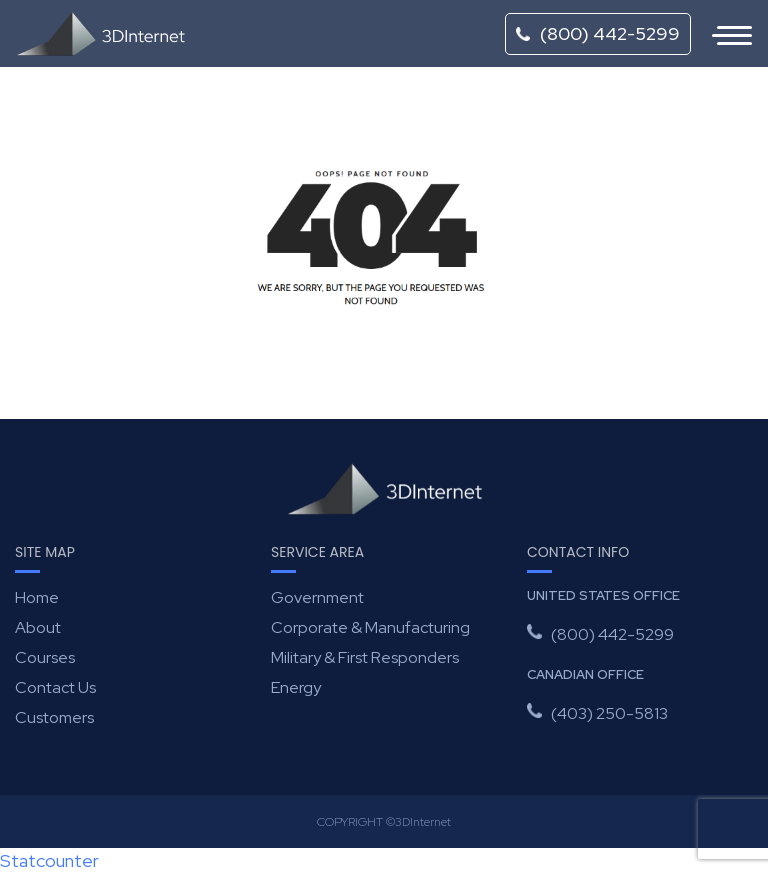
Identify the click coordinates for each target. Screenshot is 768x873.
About (38, 627)
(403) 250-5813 (609, 713)
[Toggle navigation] (722, 34)
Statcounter (49, 860)
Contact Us (55, 687)
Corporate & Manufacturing (370, 627)
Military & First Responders (365, 657)
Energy (296, 687)
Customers (54, 717)
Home (37, 597)
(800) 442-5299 (598, 33)
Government (317, 597)
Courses (45, 657)
